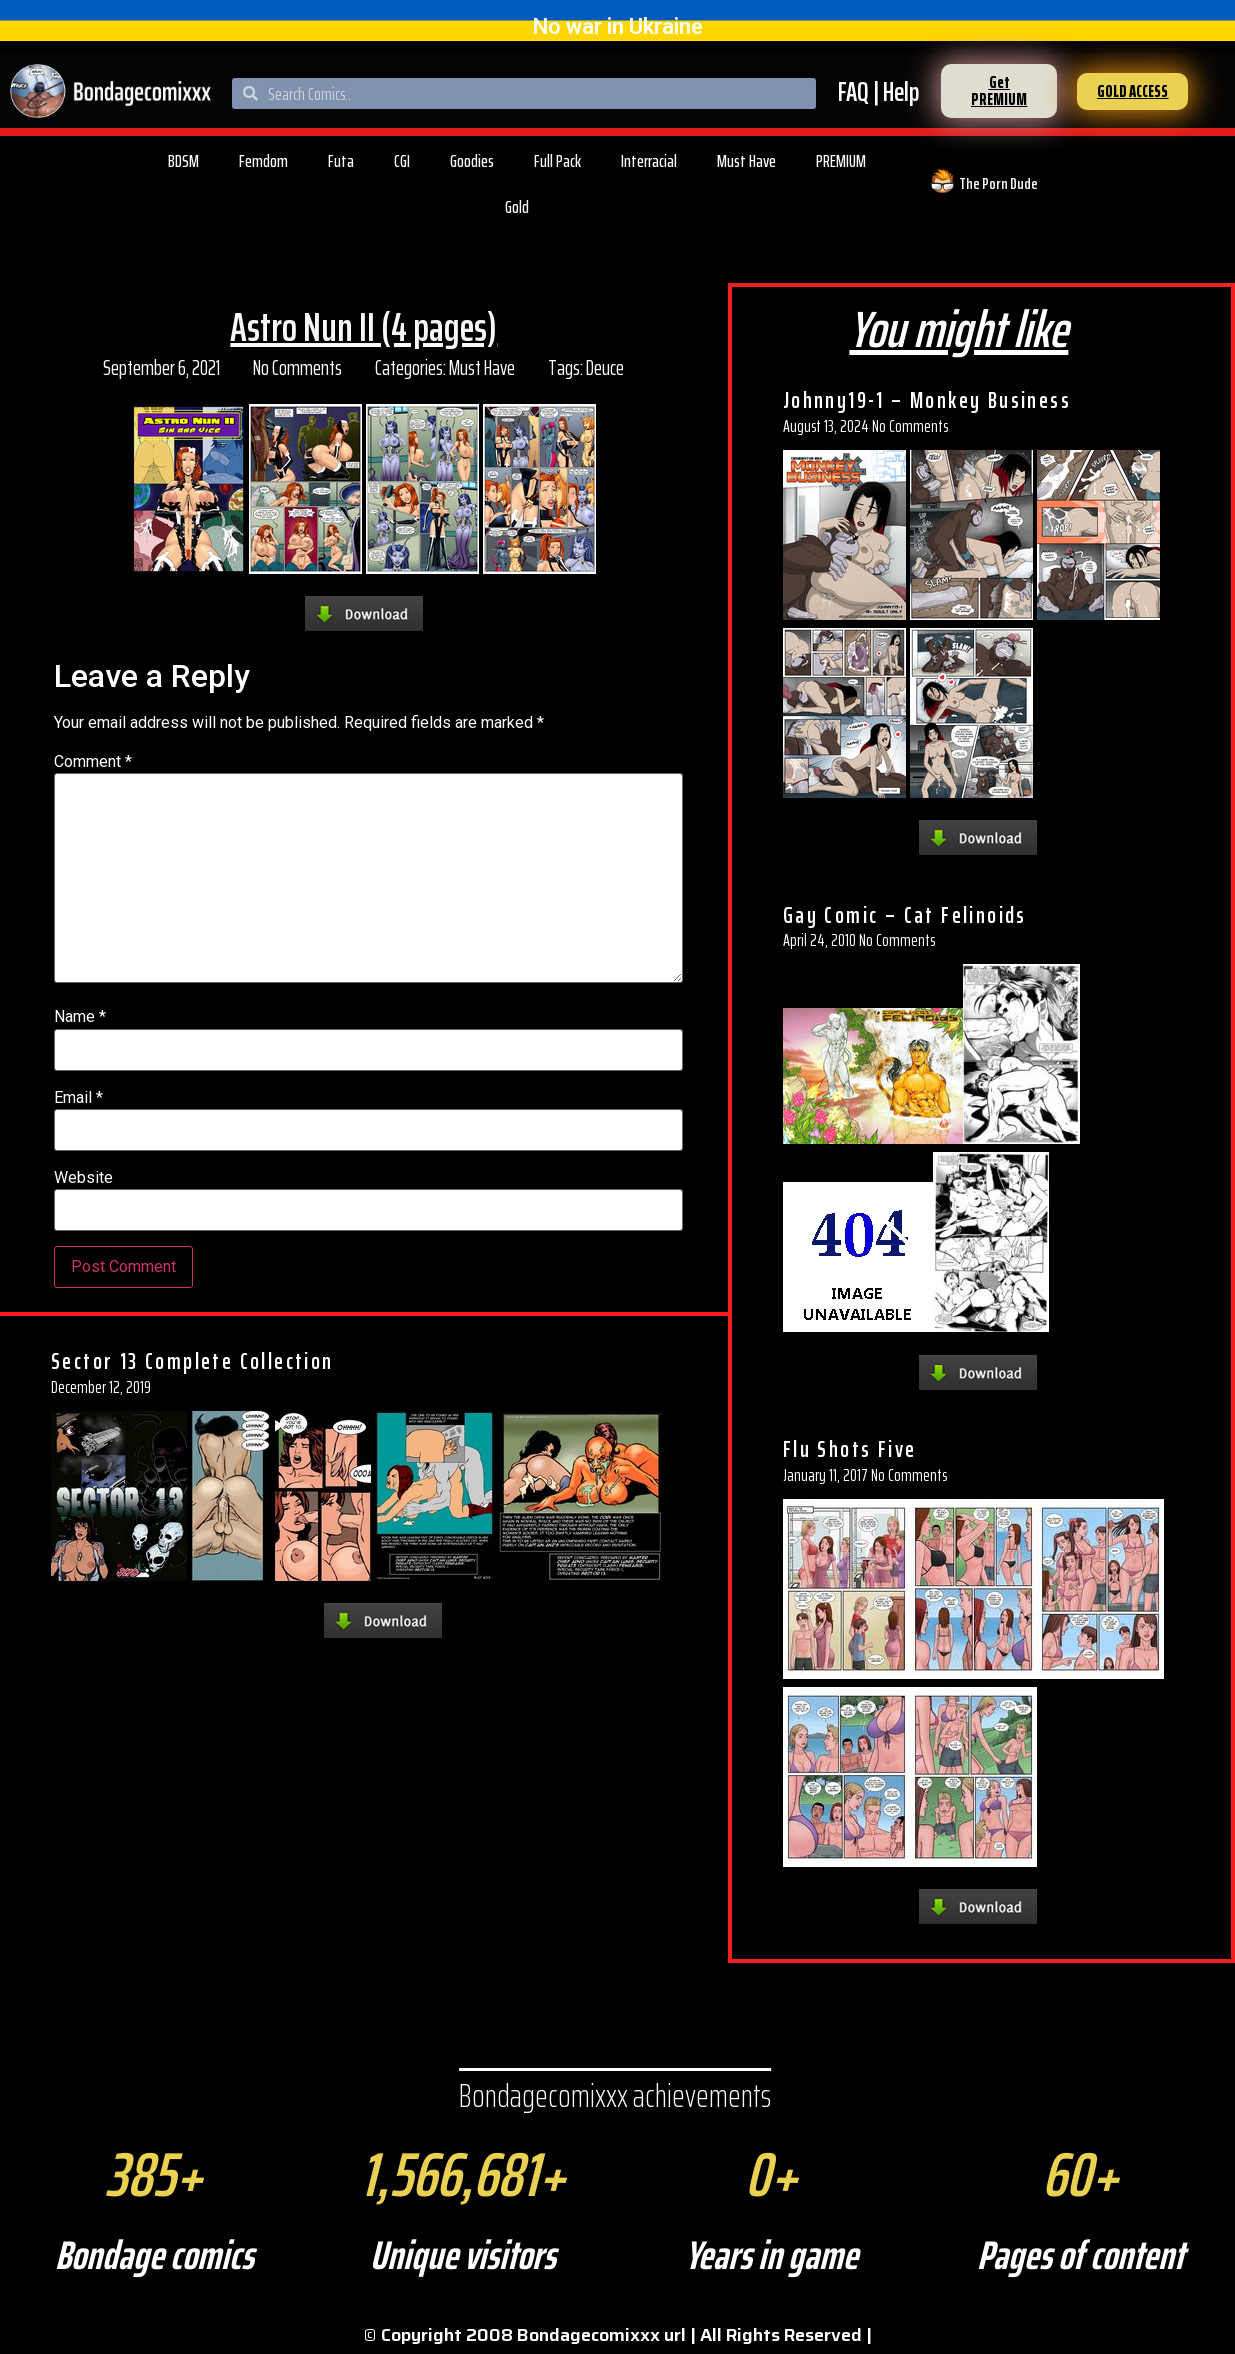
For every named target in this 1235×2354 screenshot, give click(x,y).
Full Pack (557, 161)
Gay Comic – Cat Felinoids (905, 915)
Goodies (472, 161)
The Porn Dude (998, 183)
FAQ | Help (878, 91)
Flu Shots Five (850, 1449)
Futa (341, 161)
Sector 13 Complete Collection (192, 1361)
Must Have (746, 161)
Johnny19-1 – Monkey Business (927, 400)
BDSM (183, 161)
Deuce (605, 367)
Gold (517, 207)
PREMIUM (841, 161)
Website (83, 1178)
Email (78, 1098)
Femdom (263, 161)
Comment (93, 762)
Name (80, 1017)
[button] (999, 91)
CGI (402, 161)
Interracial (649, 161)
